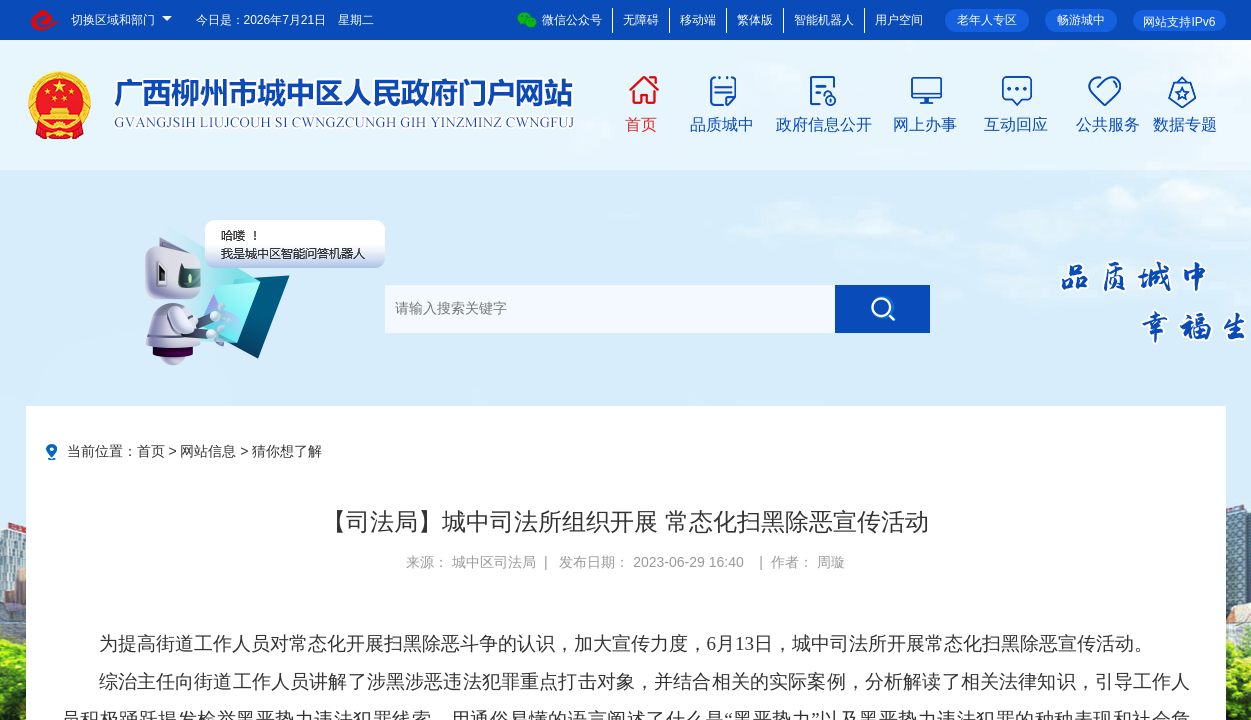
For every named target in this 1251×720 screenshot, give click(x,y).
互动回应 (1016, 123)
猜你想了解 (287, 451)
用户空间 (899, 20)
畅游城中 (1081, 20)
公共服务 (1108, 123)
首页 (641, 123)
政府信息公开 (824, 123)
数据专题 (1185, 123)
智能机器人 (824, 20)
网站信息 (208, 451)
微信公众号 (559, 20)
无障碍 (641, 20)
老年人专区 (987, 20)
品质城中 (722, 123)
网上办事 (925, 123)
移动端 (698, 20)
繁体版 (755, 20)
